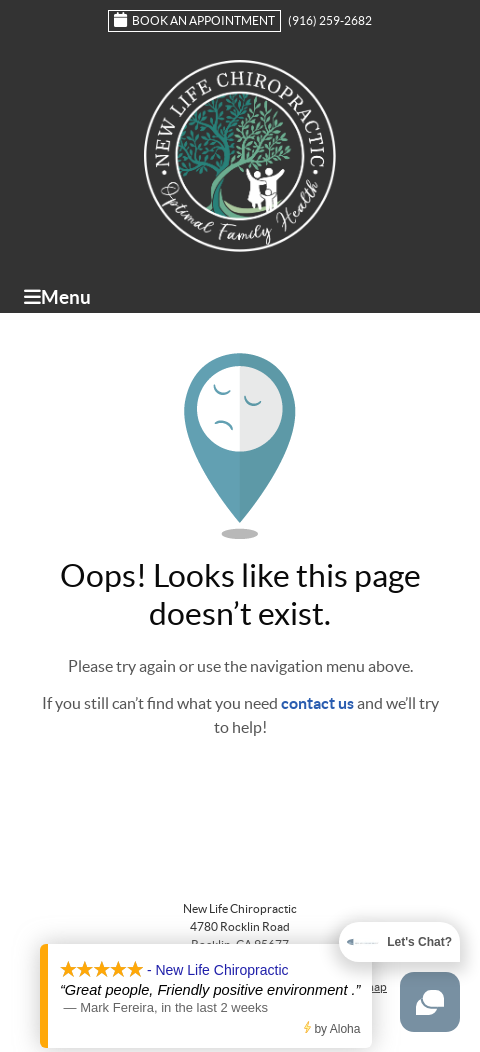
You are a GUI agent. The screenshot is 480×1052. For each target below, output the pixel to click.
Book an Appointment (194, 19)
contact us (317, 703)
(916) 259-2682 (330, 20)
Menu (57, 297)
